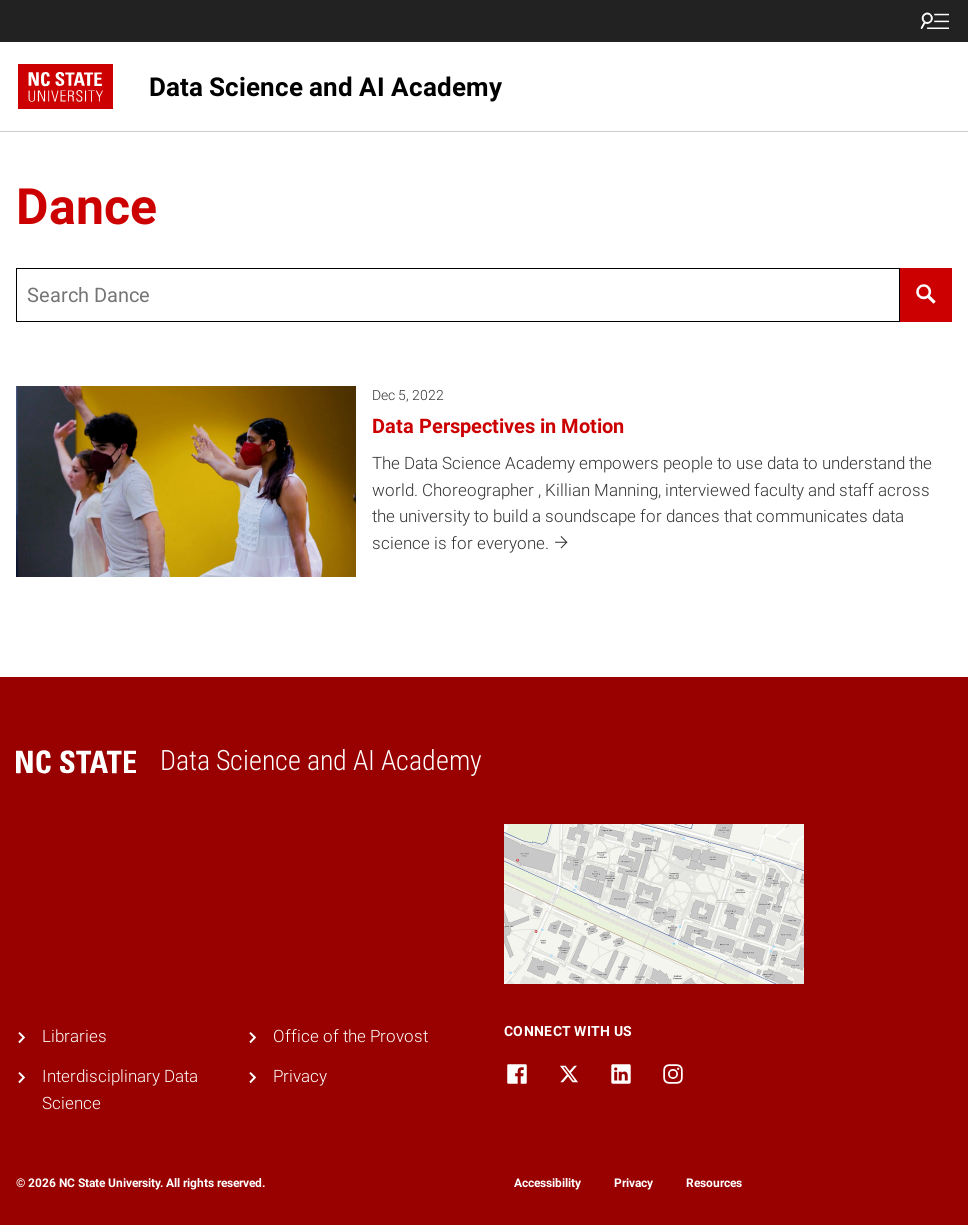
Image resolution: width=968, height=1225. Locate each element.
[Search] (926, 295)
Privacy (300, 1076)
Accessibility (547, 1183)
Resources (714, 1183)
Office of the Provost (350, 1036)
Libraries (74, 1036)
